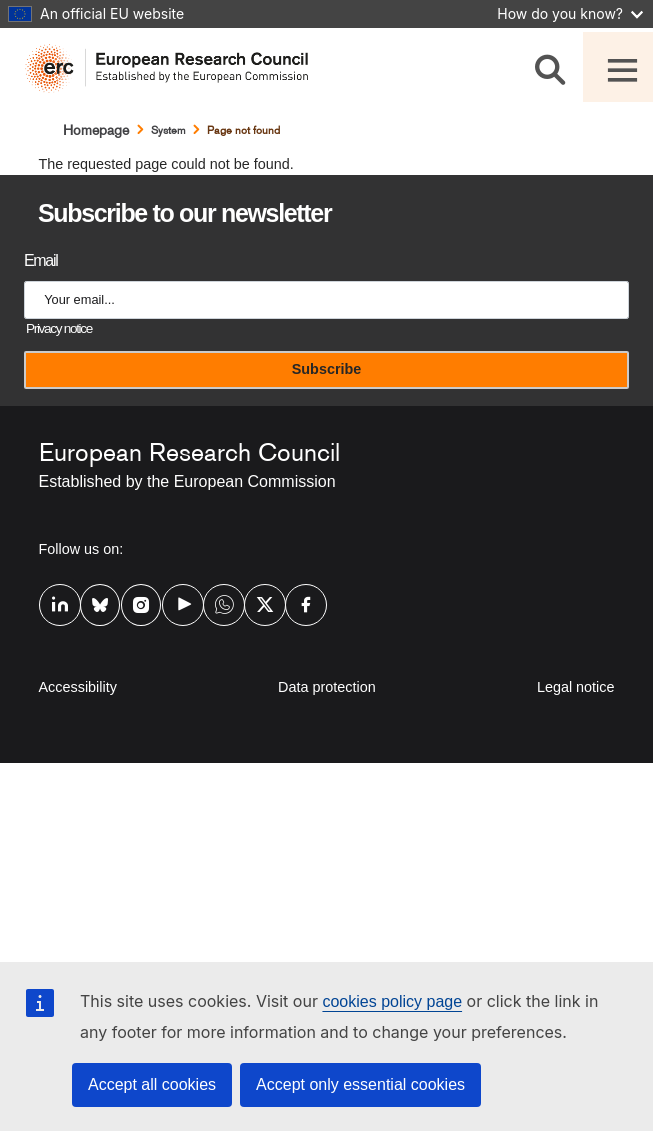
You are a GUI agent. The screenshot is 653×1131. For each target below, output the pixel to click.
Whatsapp (216, 603)
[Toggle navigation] (618, 67)
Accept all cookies (152, 1084)
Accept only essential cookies (360, 1084)
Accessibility (78, 687)
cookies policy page (392, 1001)
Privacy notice (59, 328)
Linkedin (52, 603)
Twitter (257, 603)
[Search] (553, 66)
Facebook (298, 603)
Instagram (134, 603)
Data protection (327, 687)
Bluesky (93, 603)
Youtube (175, 603)
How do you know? (570, 13)
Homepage (96, 130)
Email (40, 260)
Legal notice (576, 687)
